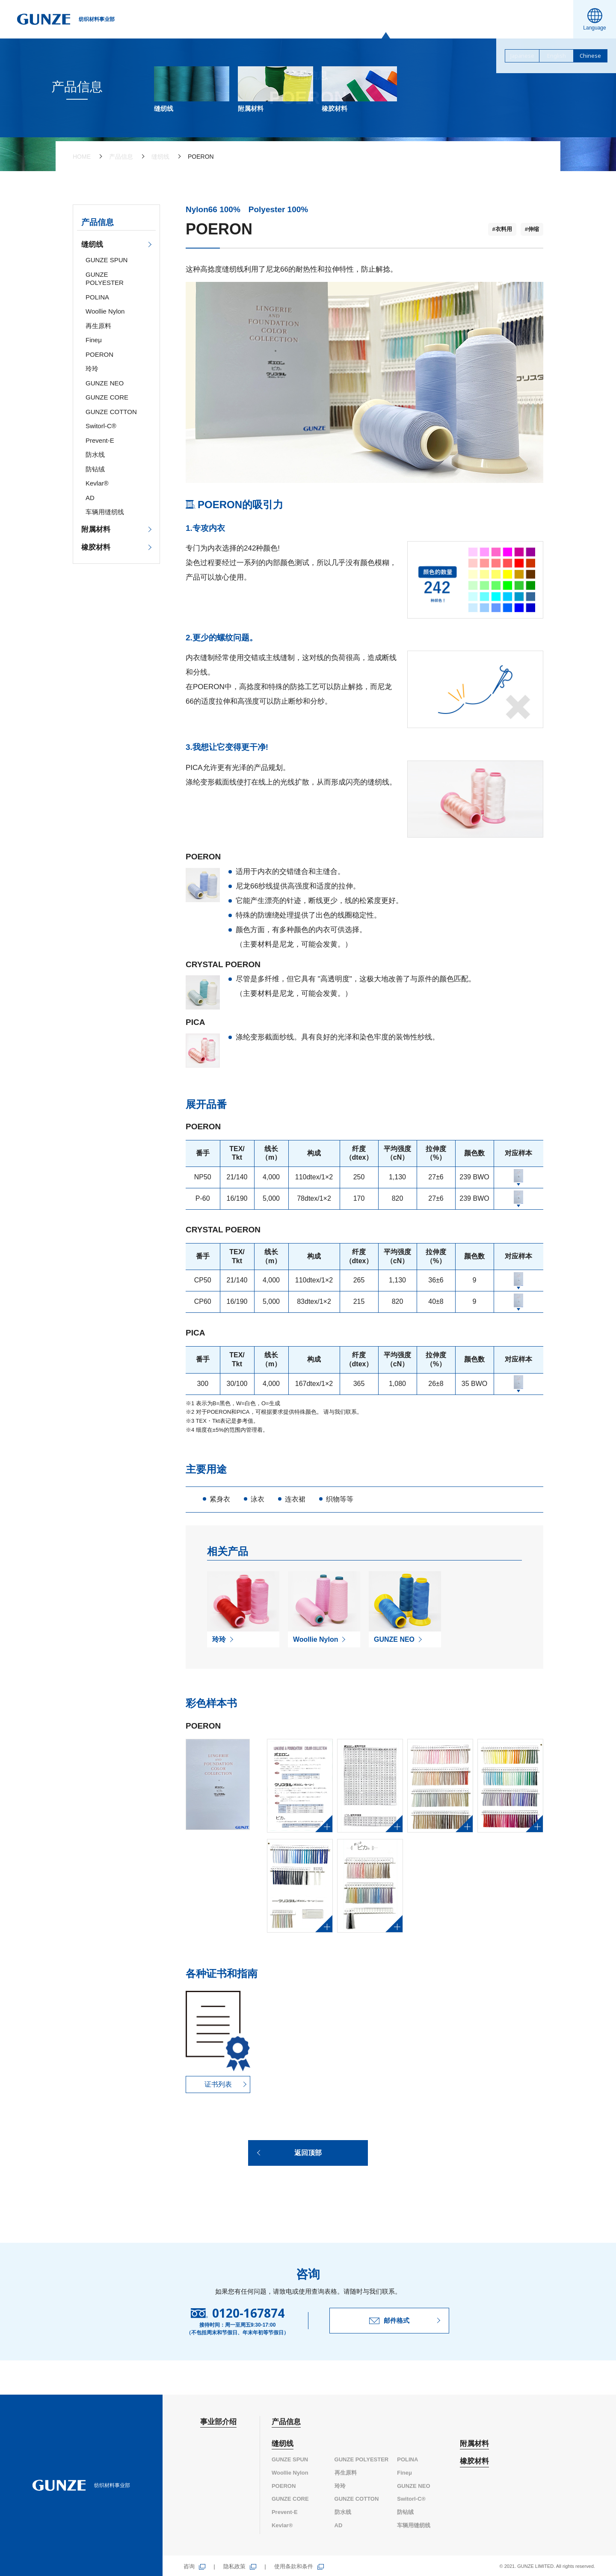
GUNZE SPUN (106, 260)
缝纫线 (160, 156)
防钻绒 (95, 469)
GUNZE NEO (105, 383)
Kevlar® (97, 483)
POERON (99, 354)
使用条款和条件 (293, 2566)
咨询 (189, 2566)
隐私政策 (234, 2566)
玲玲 (92, 368)
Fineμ (94, 339)
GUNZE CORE (107, 397)
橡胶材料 (95, 547)
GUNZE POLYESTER (362, 2459)
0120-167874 (248, 2313)
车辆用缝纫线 (105, 511)
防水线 (95, 454)
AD (90, 497)
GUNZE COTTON (111, 411)
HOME (82, 156)
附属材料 (95, 529)
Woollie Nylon (105, 311)
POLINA (97, 297)
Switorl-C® (101, 425)
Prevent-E (100, 440)
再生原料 (98, 325)
